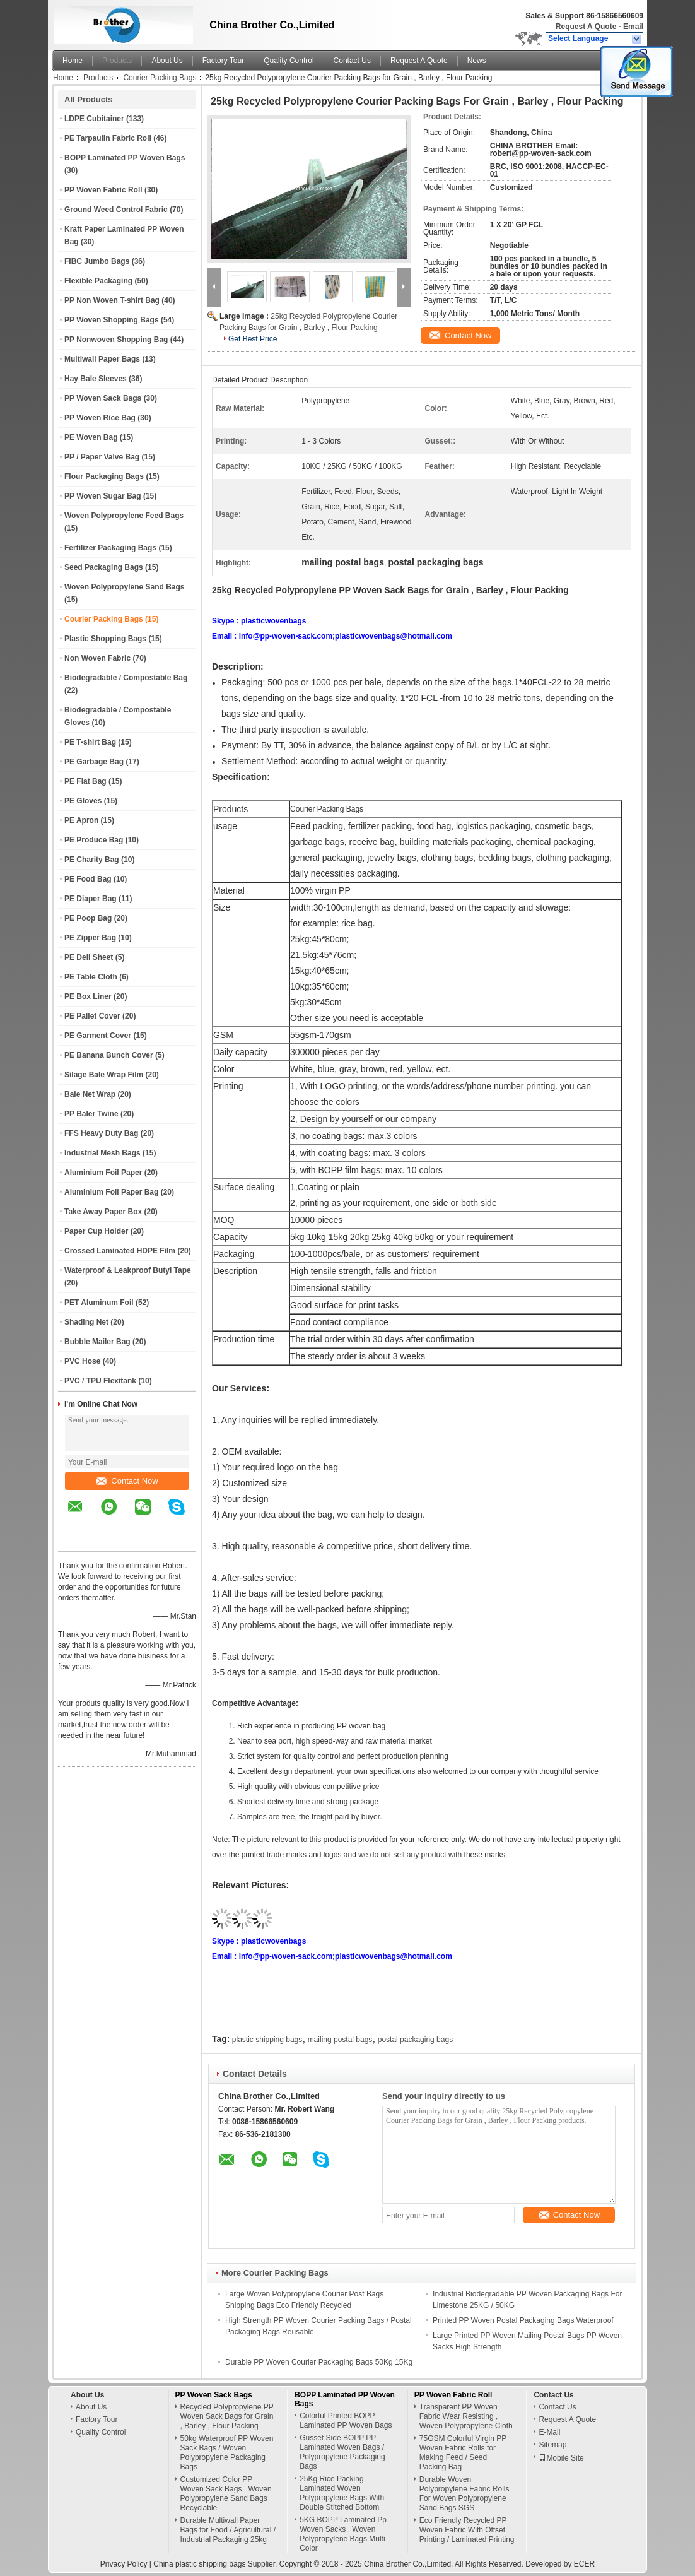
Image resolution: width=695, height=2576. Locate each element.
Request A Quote (586, 26)
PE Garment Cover (97, 1035)
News (476, 60)
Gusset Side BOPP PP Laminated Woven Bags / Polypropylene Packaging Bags (342, 2452)
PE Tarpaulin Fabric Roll (107, 138)
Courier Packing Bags (159, 77)
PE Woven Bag (90, 437)
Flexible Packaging (98, 280)
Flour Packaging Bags (104, 476)
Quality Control (288, 60)
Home (72, 60)
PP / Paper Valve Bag (101, 456)
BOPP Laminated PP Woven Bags (124, 157)
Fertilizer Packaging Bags (110, 547)
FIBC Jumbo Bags (96, 261)
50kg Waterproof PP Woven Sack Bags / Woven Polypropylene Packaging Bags (227, 2452)
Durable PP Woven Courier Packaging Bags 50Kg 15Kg (318, 2362)
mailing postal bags (340, 2039)
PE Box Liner (88, 996)
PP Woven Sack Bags (102, 398)
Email (633, 26)
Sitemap (552, 2444)
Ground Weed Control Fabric (116, 209)
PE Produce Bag (93, 840)
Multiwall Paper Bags (102, 359)
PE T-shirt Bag (90, 742)
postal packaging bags (415, 2039)
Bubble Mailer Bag (97, 1341)
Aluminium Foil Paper (103, 1172)
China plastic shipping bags (199, 2564)
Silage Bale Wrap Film (103, 1074)
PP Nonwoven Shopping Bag (116, 339)
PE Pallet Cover (92, 1016)
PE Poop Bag (88, 918)
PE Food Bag (88, 879)
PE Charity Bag (91, 859)
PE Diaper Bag (90, 898)
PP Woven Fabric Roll (103, 190)
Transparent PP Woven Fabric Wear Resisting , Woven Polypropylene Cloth (466, 2416)
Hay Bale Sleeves (95, 378)
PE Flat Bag (85, 781)
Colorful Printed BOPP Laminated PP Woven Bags (346, 2420)
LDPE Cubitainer (94, 118)
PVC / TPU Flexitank (100, 1380)
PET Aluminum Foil (99, 1302)
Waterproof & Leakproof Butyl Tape (127, 1270)
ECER (584, 2564)
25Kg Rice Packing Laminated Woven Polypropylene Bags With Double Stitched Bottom (342, 2493)
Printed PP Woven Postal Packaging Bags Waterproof (523, 2320)
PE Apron (81, 820)
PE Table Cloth (90, 976)
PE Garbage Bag (94, 761)
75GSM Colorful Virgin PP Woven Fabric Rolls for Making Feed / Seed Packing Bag (462, 2452)
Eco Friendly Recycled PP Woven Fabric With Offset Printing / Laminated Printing (467, 2530)
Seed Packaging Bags (103, 567)
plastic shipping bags (267, 2039)
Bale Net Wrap (89, 1094)
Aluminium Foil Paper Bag (111, 1192)
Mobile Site (561, 2458)
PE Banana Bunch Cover (108, 1055)
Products (117, 60)
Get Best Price (252, 338)
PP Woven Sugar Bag (102, 496)
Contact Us (352, 60)
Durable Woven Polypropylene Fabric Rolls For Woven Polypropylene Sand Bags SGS (464, 2493)
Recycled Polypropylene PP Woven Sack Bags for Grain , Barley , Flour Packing (227, 2416)
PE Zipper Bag (90, 937)
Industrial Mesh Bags (102, 1153)
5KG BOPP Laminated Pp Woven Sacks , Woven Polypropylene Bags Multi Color (343, 2534)
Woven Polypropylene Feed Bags (124, 515)
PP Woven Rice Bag (100, 417)
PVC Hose (82, 1361)
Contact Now (127, 1481)
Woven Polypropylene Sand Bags (124, 586)
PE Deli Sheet (88, 957)
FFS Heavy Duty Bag (101, 1133)
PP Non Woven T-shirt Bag (112, 300)
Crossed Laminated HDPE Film (119, 1250)
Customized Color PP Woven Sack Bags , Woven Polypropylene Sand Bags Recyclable (226, 2493)
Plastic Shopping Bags (105, 638)
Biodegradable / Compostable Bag (125, 677)
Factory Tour (223, 60)
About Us (166, 60)
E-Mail (549, 2432)
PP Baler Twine (91, 1113)
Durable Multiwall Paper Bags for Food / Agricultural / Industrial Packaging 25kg (228, 2530)
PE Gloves (83, 800)
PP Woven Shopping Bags (111, 320)
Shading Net (86, 1322)
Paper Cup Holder (96, 1231)
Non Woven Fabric (97, 658)
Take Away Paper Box (103, 1211)
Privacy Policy (124, 2564)
